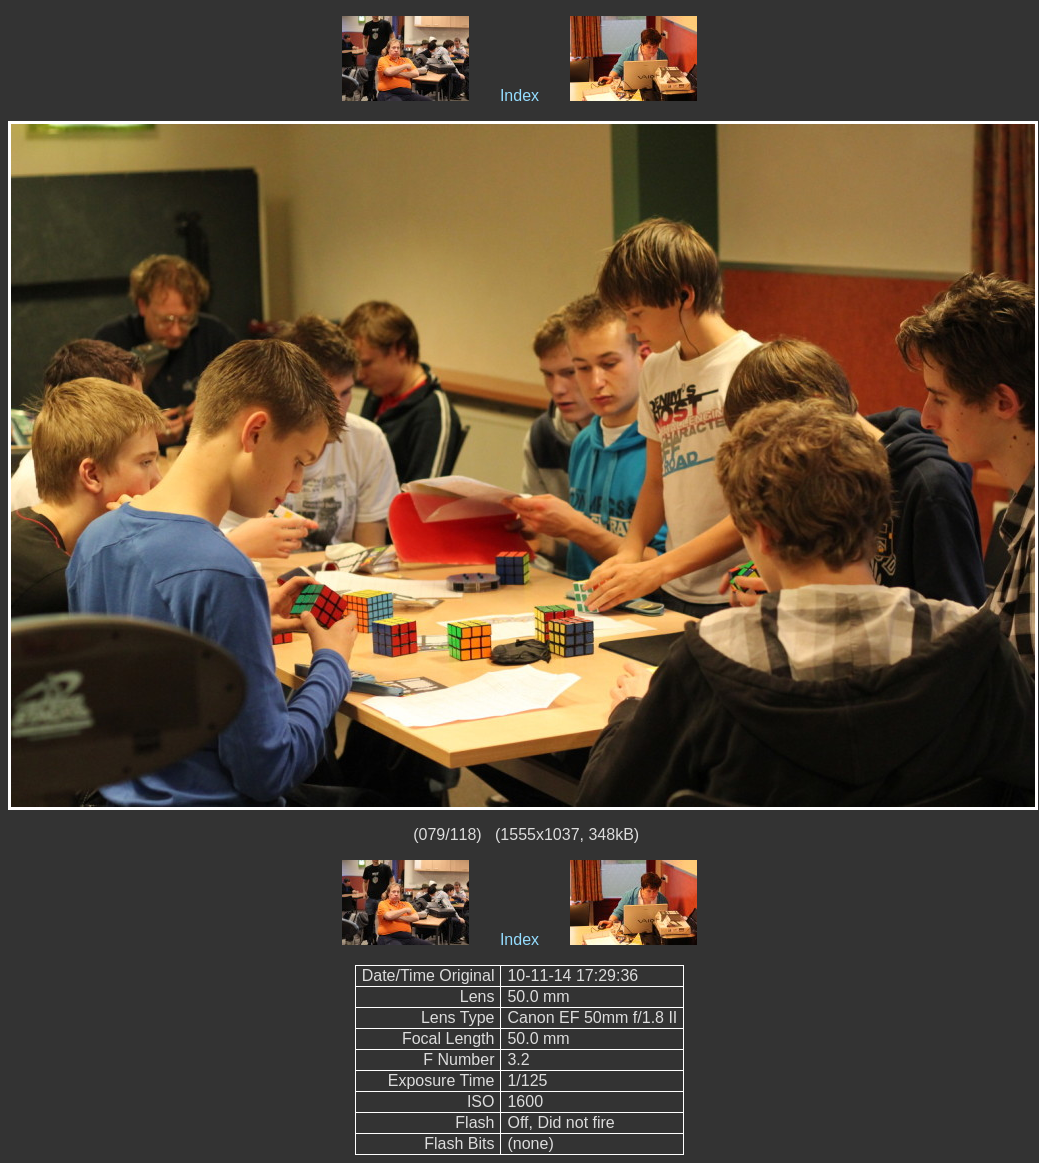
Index (519, 95)
